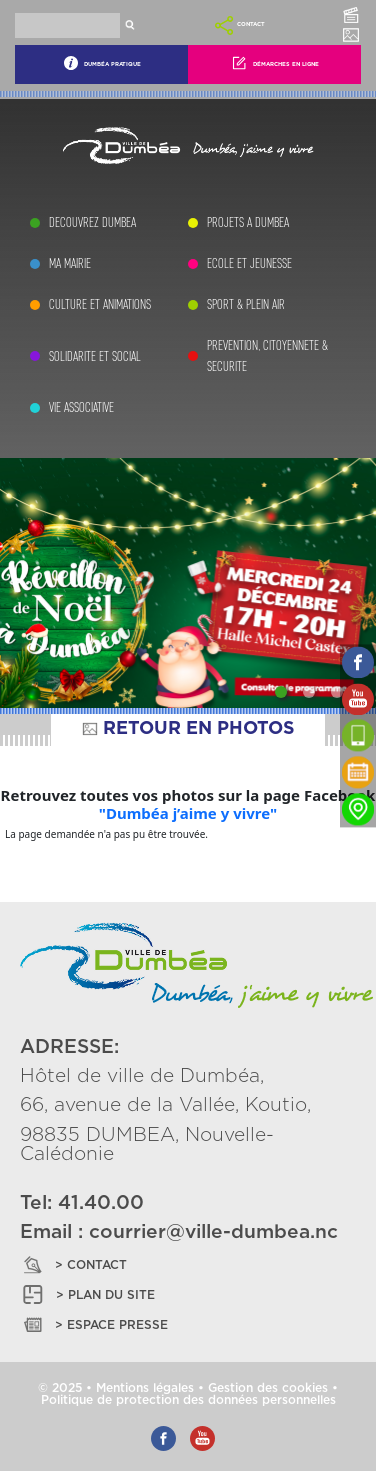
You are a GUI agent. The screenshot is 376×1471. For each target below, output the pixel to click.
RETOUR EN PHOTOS (188, 729)
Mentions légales (145, 1388)
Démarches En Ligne (275, 63)
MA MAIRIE (70, 263)
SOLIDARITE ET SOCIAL (95, 356)
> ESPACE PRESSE (94, 1324)
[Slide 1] (281, 692)
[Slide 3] (337, 692)
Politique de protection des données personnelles (188, 1400)
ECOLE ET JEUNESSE (249, 263)
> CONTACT (73, 1264)
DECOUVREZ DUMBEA (92, 222)
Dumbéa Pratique (102, 63)
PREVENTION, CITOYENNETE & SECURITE (267, 356)
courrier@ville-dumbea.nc (213, 1232)
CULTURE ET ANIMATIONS (100, 304)
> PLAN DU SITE (87, 1294)
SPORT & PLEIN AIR (246, 304)
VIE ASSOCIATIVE (81, 407)
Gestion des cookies (268, 1388)
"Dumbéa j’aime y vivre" (188, 813)
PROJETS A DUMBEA (248, 222)
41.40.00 (101, 1203)
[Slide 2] (309, 692)
